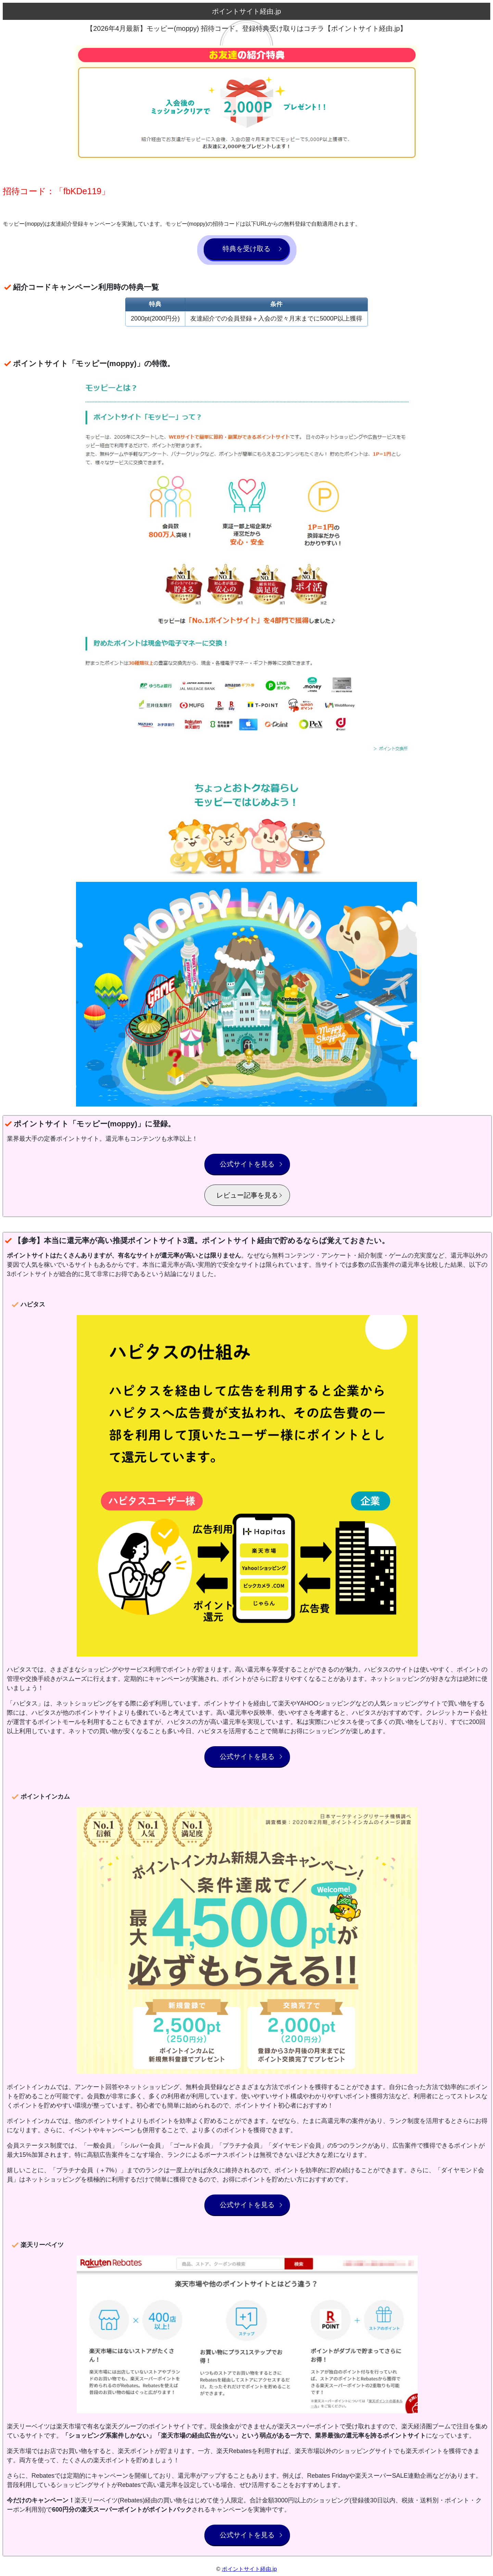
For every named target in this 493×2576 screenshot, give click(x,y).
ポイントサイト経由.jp (249, 2569)
